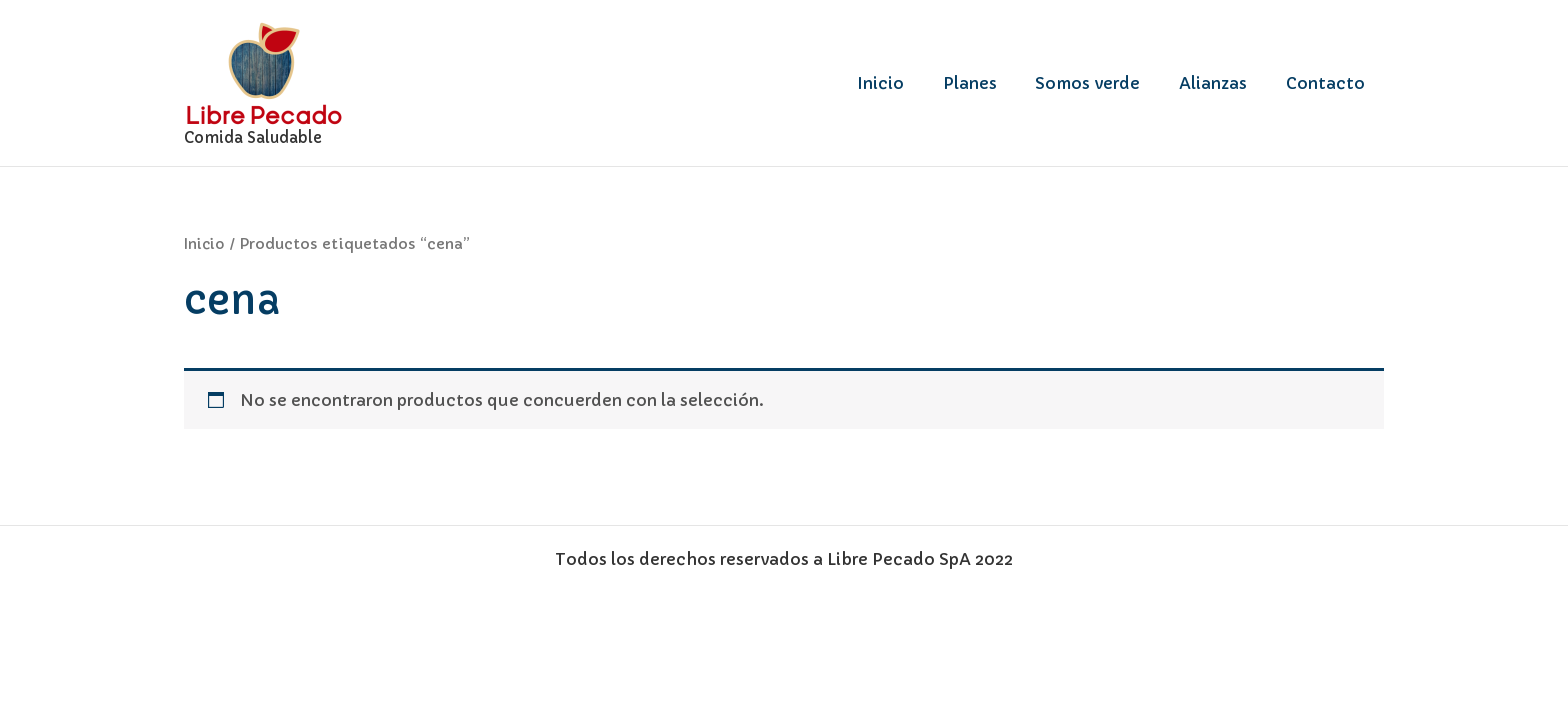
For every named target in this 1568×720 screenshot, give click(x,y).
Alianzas (1223, 83)
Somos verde (1104, 83)
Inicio (910, 83)
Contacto (1328, 83)
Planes (993, 83)
